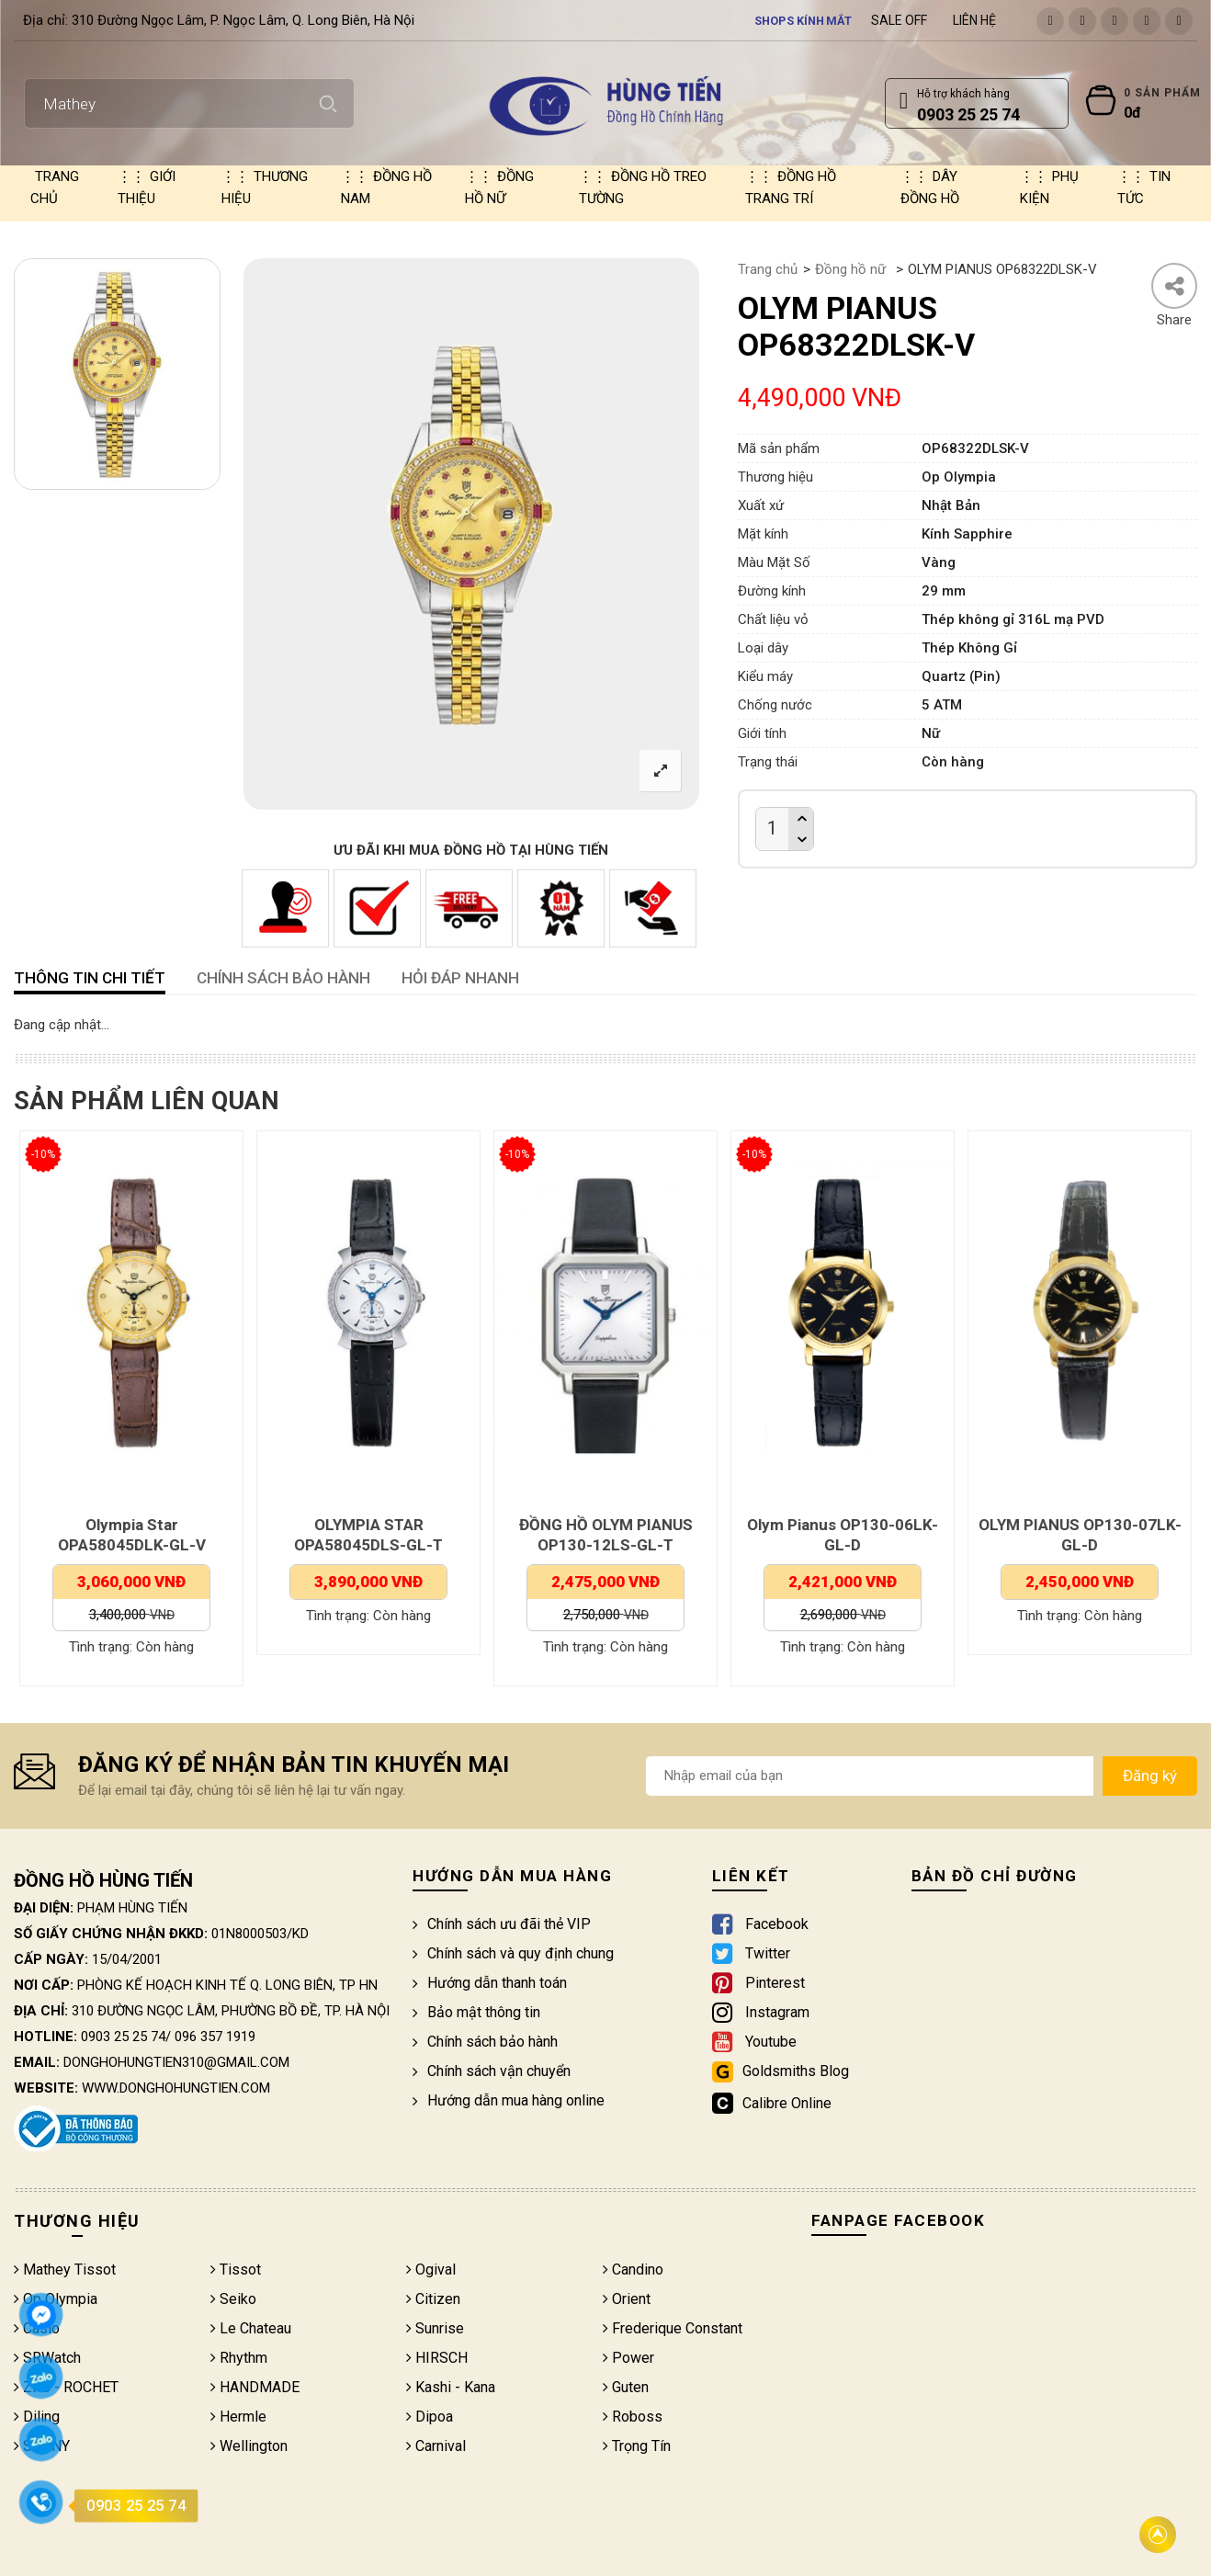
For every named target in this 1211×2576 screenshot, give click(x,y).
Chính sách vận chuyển (492, 2071)
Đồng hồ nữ (499, 187)
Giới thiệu (146, 187)
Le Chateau (250, 2328)
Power (628, 2357)
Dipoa (429, 2416)
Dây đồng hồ (929, 187)
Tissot (235, 2269)
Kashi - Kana (450, 2387)
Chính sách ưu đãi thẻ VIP (502, 1924)
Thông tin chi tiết (89, 978)
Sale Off (899, 20)
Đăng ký (1150, 1775)
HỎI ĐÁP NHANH (460, 978)
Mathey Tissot (65, 2269)
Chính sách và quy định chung (513, 1953)
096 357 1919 (215, 2036)
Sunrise (435, 2328)
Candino (633, 2269)
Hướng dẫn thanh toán (490, 1983)
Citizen (433, 2299)
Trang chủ (54, 187)
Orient (627, 2299)
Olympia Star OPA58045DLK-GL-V (133, 1534)
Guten (626, 2387)
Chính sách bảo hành (485, 2041)
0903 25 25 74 (123, 2036)
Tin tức (1144, 187)
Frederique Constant (672, 2328)
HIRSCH (437, 2357)
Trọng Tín (637, 2446)
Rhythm (238, 2357)
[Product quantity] (772, 828)
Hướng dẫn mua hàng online (509, 2100)
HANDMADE (255, 2387)
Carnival (436, 2446)
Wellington (249, 2446)
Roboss (632, 2416)
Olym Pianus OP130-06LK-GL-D (843, 1534)
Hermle (238, 2416)
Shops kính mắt (803, 20)
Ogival (431, 2269)
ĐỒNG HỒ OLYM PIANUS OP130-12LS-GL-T (607, 1534)
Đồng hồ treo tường (643, 187)
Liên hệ (974, 20)
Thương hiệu (264, 187)
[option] (117, 374)
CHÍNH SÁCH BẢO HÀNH (283, 978)
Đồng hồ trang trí (790, 187)
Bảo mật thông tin (476, 2012)
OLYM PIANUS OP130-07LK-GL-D (1081, 1534)
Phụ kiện (1049, 187)
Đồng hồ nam (386, 187)
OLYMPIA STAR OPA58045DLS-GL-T (369, 1534)
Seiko (233, 2299)
